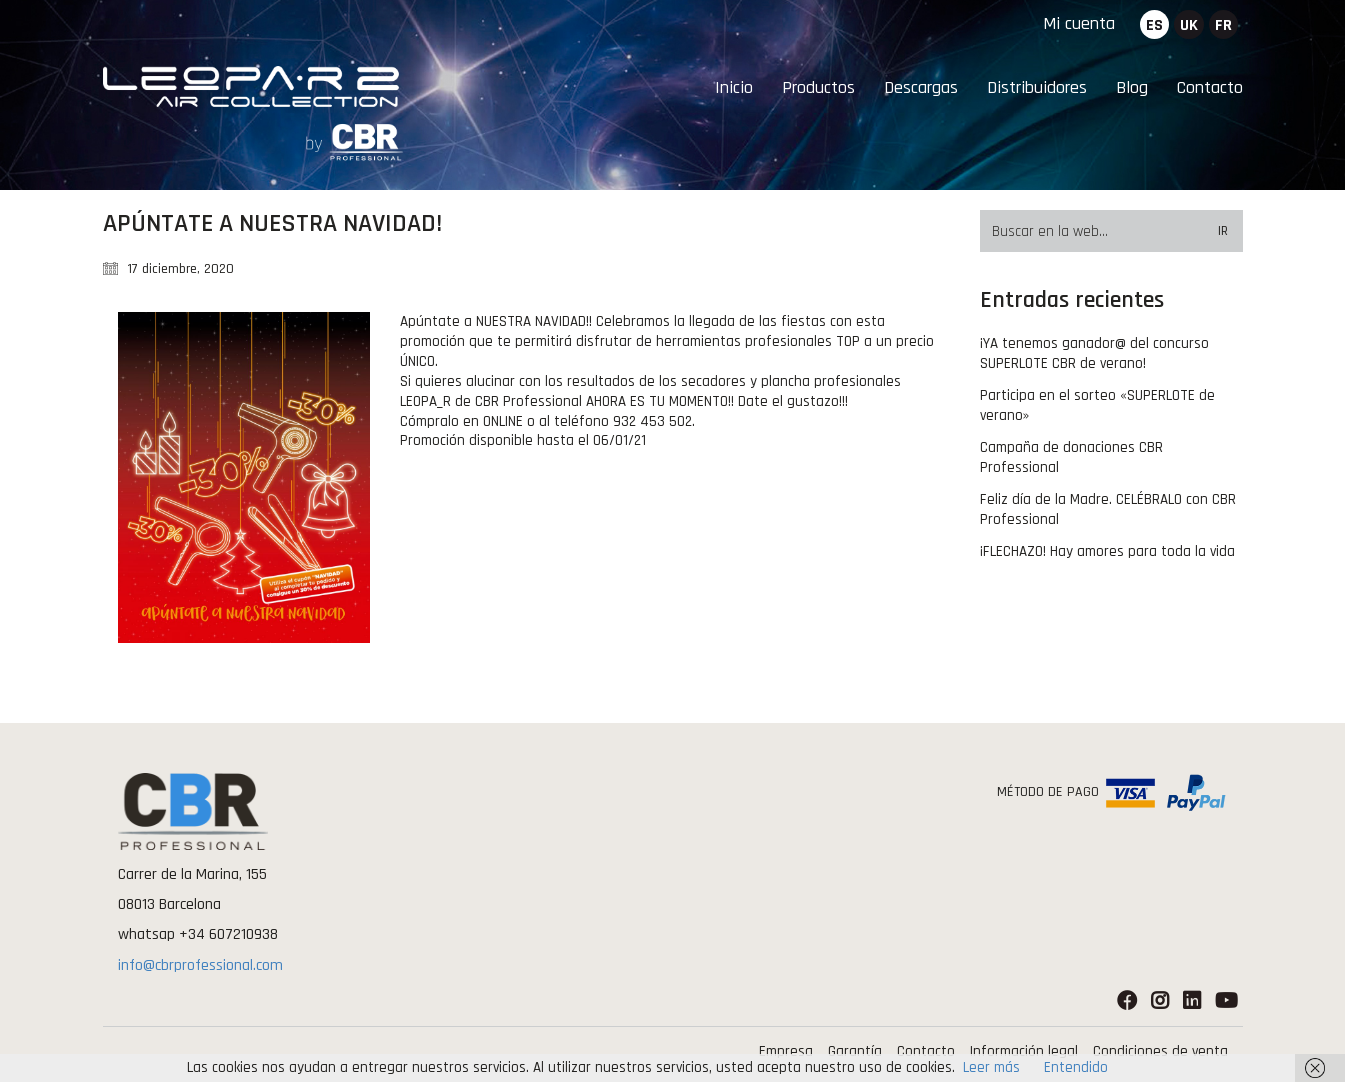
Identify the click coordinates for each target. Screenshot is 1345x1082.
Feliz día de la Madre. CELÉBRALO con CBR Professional (1108, 509)
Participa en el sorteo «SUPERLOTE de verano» (1097, 405)
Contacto (926, 1051)
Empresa (786, 1051)
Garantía (855, 1051)
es (1154, 25)
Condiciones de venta (1160, 1051)
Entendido (1076, 1067)
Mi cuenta (1079, 23)
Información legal (1024, 1051)
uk (1189, 25)
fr (1223, 25)
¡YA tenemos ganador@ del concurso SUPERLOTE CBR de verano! (1094, 353)
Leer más (991, 1067)
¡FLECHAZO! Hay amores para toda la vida (1107, 551)
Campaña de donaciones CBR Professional (1071, 457)
